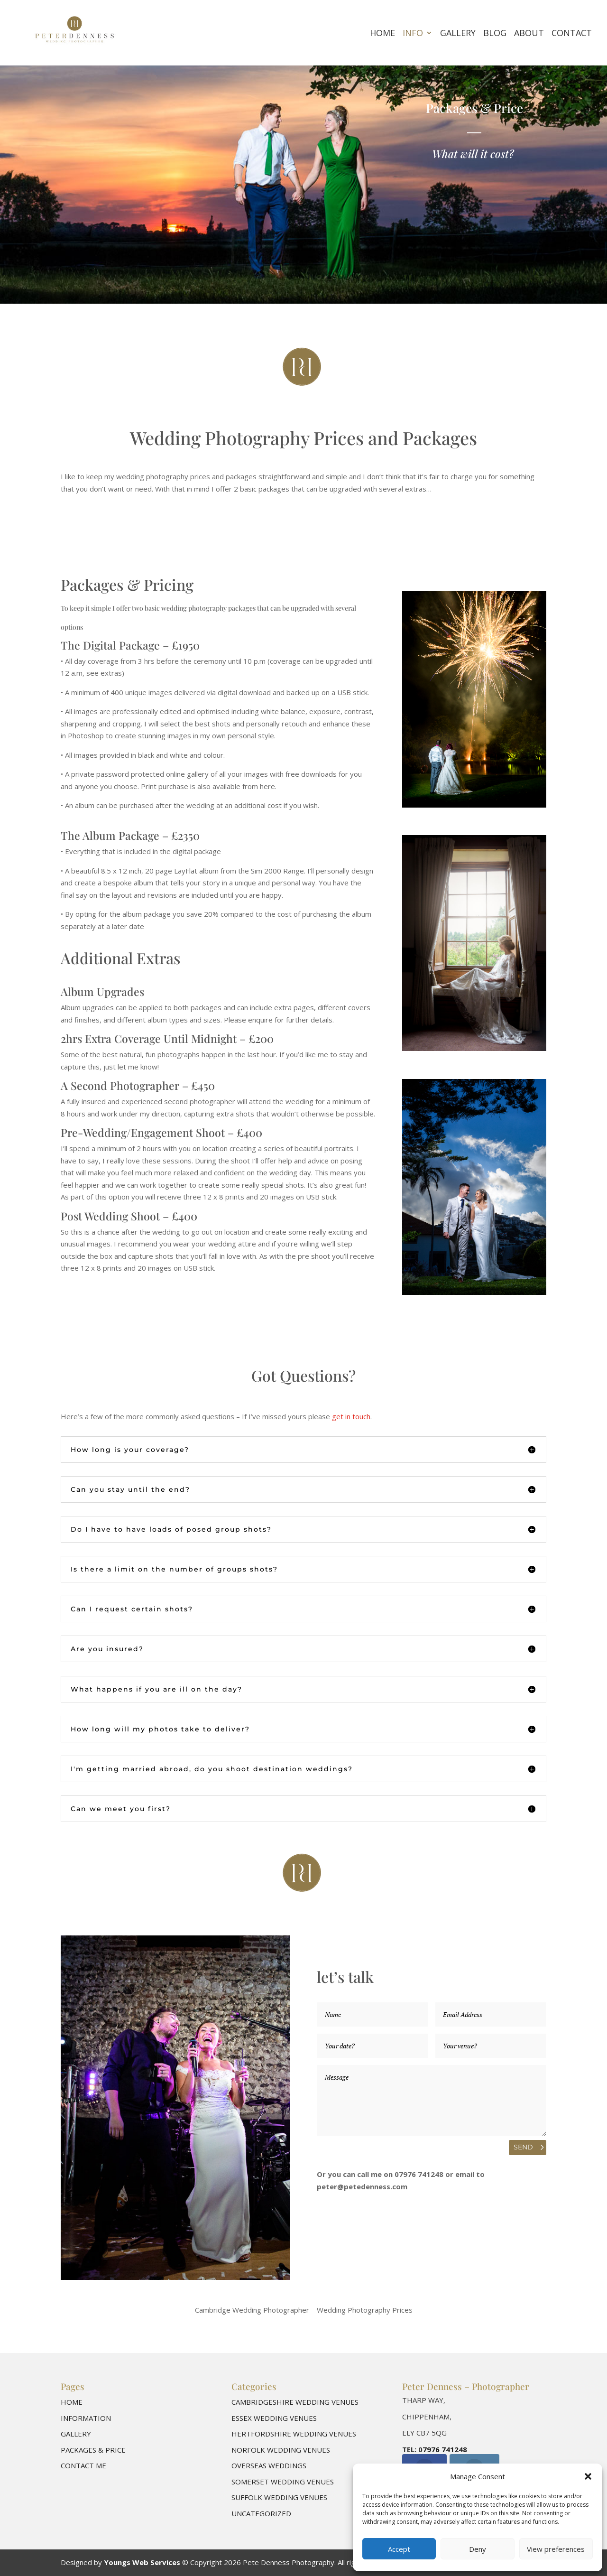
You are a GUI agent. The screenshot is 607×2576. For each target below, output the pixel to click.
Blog (494, 33)
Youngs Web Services (142, 2562)
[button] (588, 2476)
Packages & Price (93, 2450)
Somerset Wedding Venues (282, 2481)
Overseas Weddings (268, 2465)
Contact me (83, 2465)
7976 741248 (445, 2449)
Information (86, 2418)
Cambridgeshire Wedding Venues (295, 2402)
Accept (399, 2549)
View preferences (556, 2549)
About (529, 33)
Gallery (458, 33)
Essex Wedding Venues (274, 2418)
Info (413, 33)
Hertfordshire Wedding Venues (293, 2433)
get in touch (351, 1416)
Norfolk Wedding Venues (280, 2450)
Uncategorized (261, 2513)
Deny (477, 2549)
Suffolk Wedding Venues (279, 2497)
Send (523, 2147)
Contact (572, 33)
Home (382, 33)
